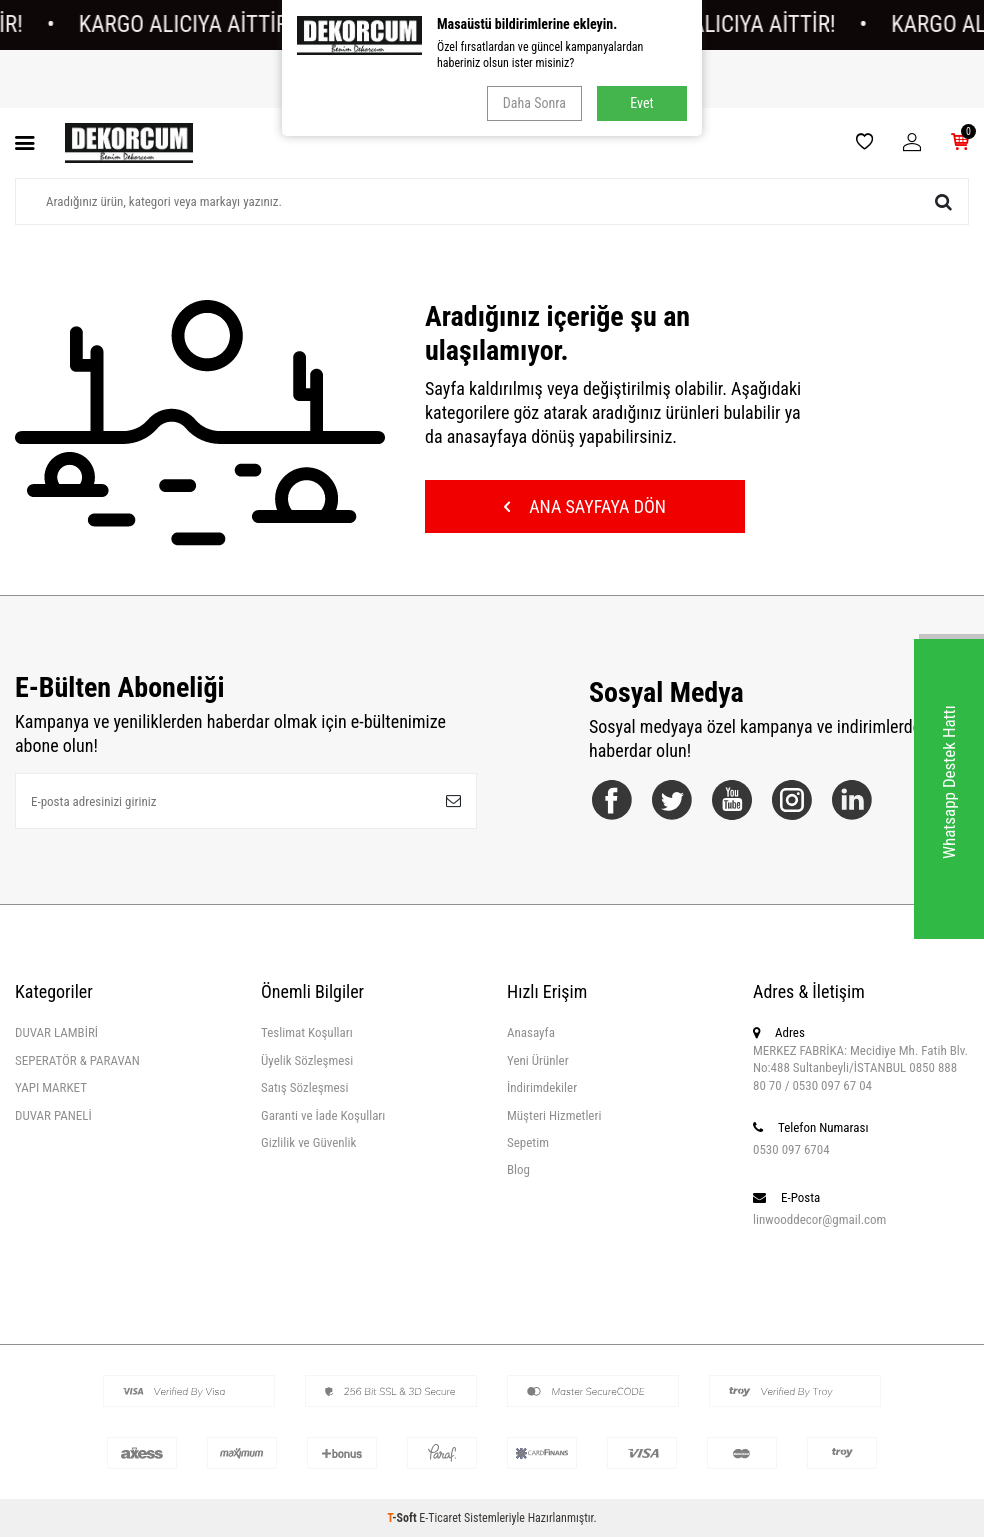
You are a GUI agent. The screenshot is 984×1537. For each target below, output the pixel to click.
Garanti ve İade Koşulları (323, 1115)
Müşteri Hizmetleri (554, 1115)
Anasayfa (531, 1032)
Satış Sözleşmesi (304, 1087)
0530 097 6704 (791, 1149)
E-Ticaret (440, 1518)
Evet (641, 103)
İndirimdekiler (542, 1087)
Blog (518, 1169)
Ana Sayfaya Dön (585, 506)
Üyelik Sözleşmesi (307, 1060)
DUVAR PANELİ (53, 1115)
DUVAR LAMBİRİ (56, 1032)
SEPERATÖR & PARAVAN (77, 1060)
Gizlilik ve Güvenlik (308, 1142)
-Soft (403, 1518)
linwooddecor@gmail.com (819, 1219)
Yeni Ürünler (538, 1060)
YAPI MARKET (51, 1087)
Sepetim (528, 1142)
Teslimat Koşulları (307, 1032)
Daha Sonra (534, 103)
